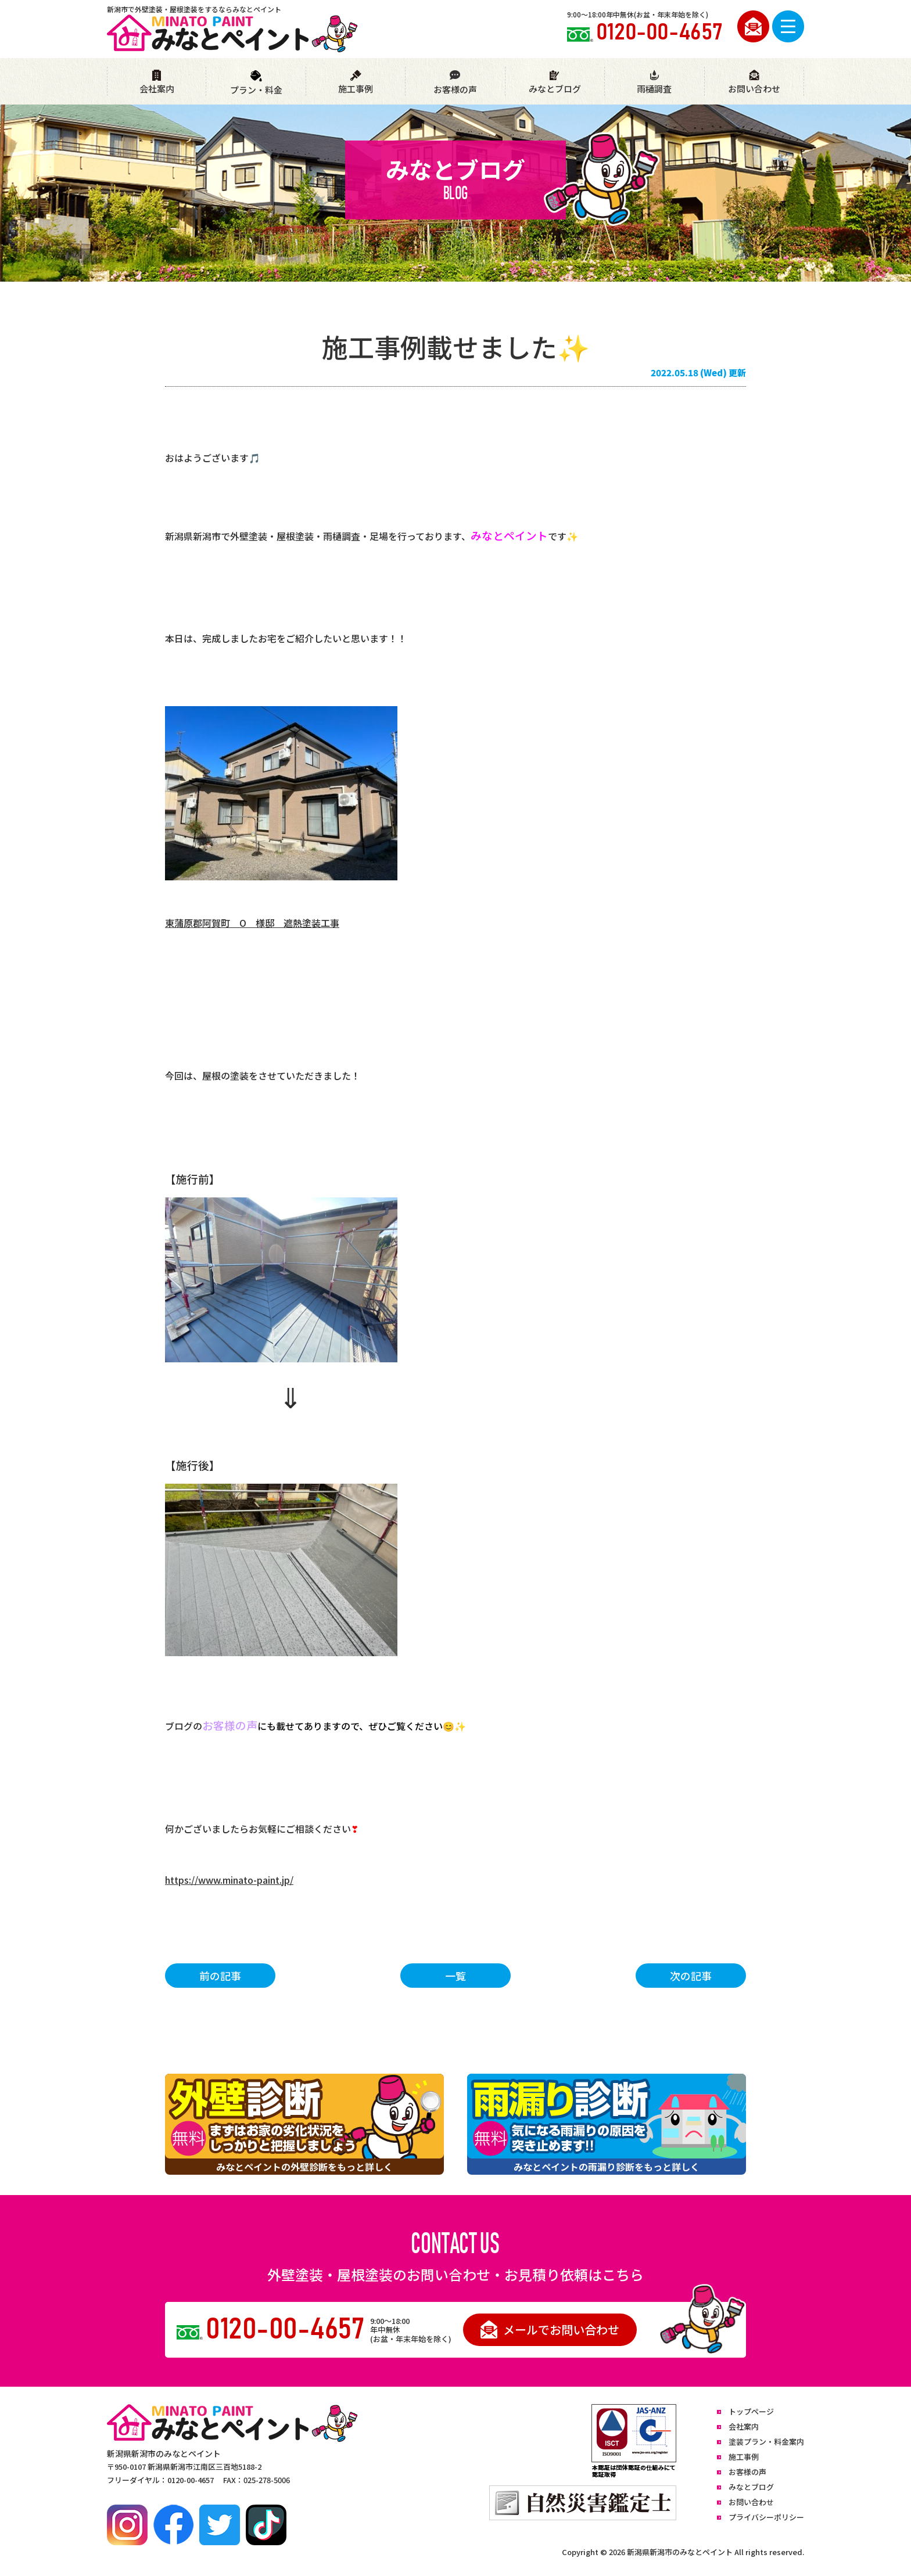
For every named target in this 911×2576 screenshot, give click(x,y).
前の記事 (220, 1975)
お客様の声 (455, 82)
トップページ (751, 2411)
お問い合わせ (754, 82)
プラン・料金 (256, 83)
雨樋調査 (654, 82)
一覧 (455, 1975)
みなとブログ (555, 82)
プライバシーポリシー (766, 2517)
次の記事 (691, 1975)
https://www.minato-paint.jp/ (229, 1880)
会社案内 (156, 82)
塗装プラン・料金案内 (766, 2441)
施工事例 (355, 82)
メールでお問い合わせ (549, 2329)
